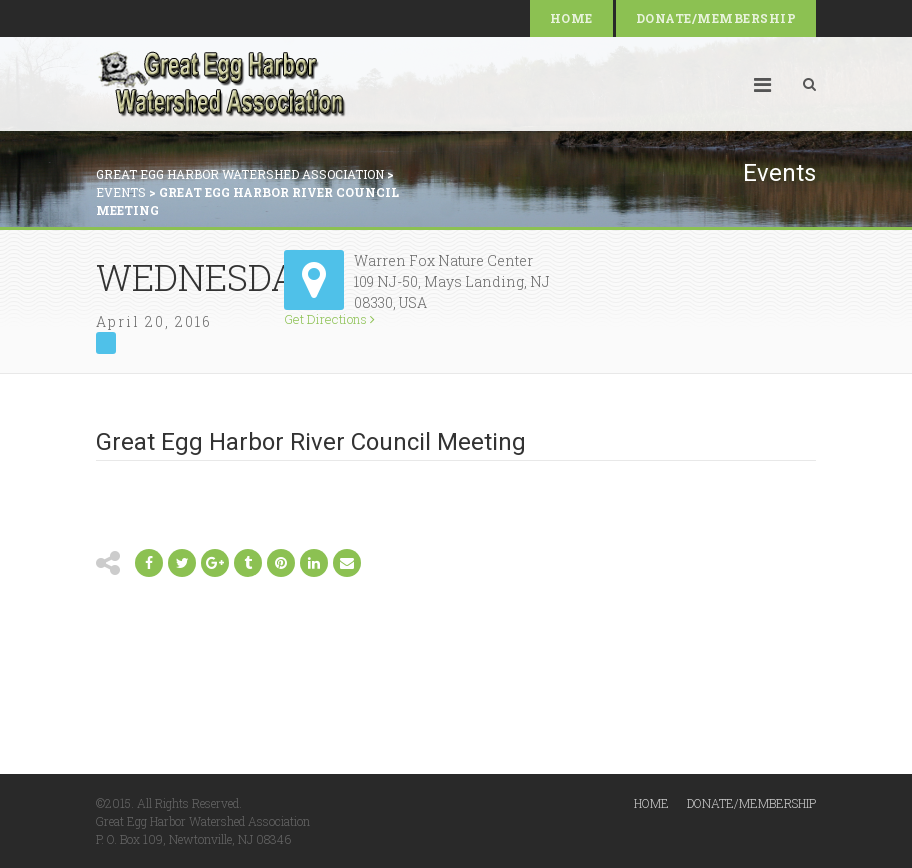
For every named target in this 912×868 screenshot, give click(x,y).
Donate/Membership (716, 18)
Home (571, 18)
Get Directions (329, 319)
